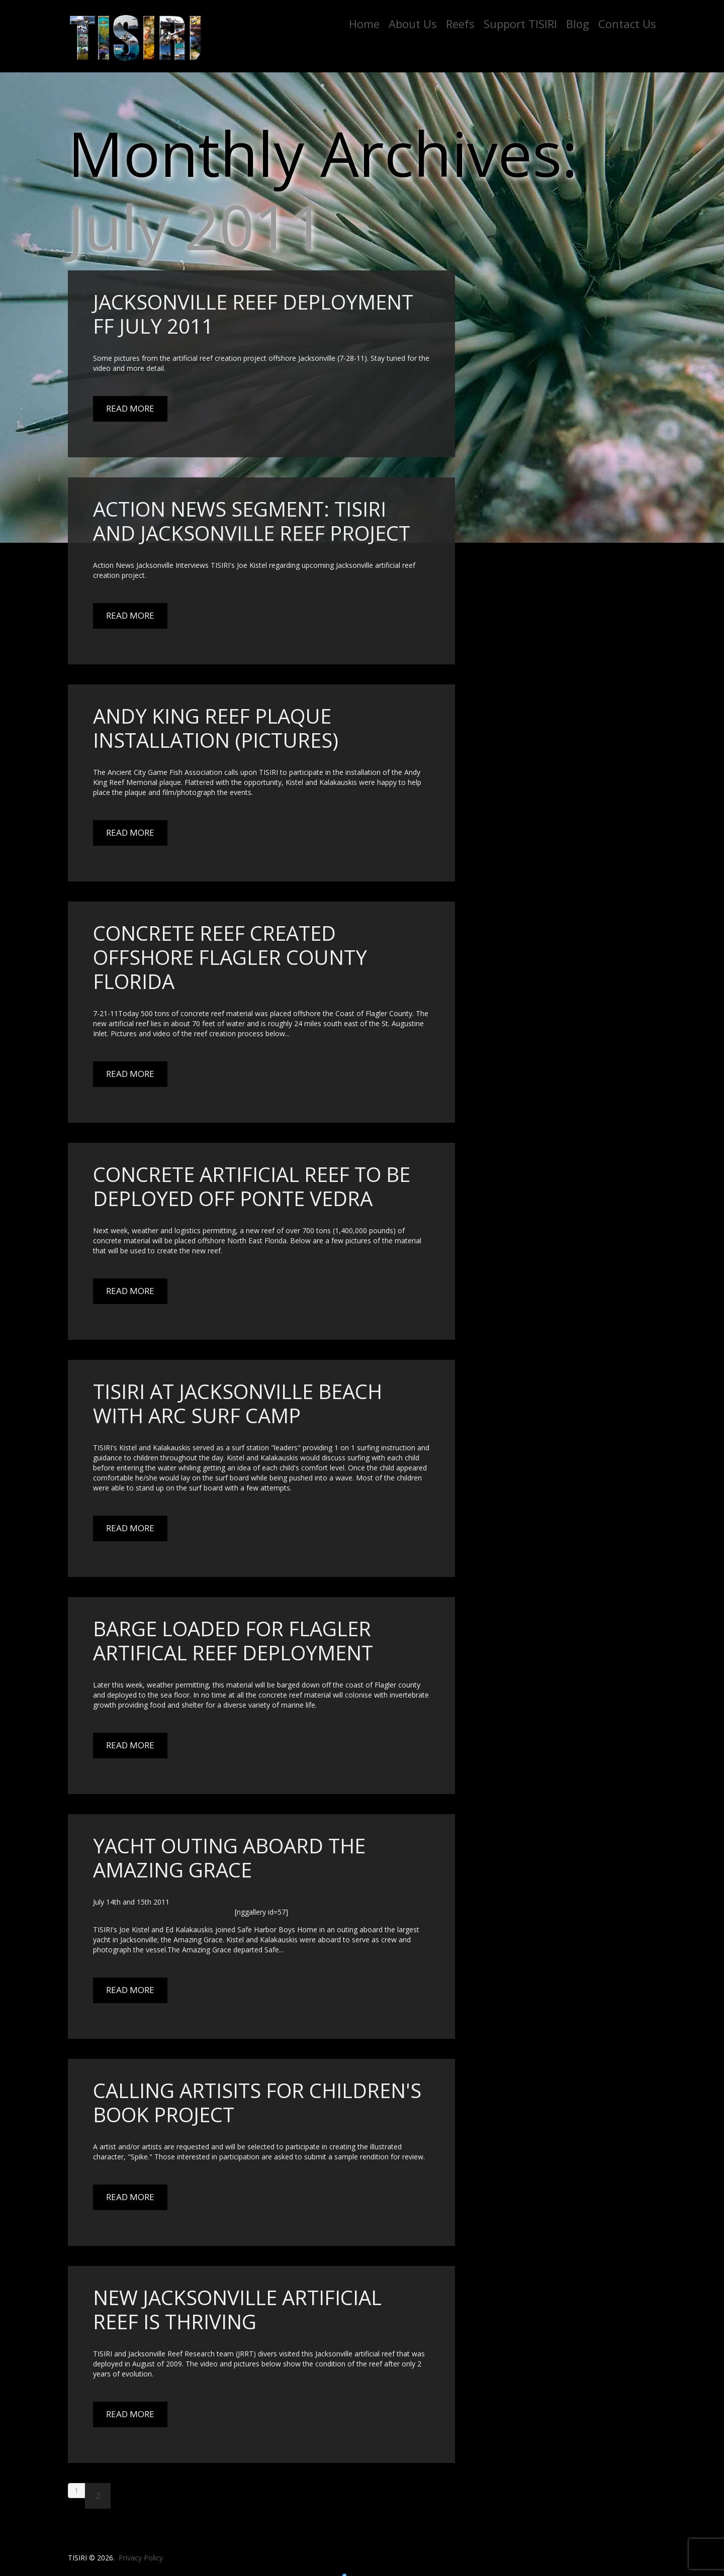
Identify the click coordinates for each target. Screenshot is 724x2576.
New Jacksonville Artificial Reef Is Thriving (237, 2309)
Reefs (460, 23)
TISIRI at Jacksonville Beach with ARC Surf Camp (237, 1403)
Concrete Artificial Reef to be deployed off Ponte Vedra (251, 1186)
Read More (130, 408)
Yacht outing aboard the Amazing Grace (229, 1858)
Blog (577, 23)
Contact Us (627, 23)
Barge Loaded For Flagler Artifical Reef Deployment (233, 1640)
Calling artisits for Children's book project (257, 2102)
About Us (413, 23)
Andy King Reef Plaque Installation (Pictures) (215, 728)
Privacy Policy (141, 2557)
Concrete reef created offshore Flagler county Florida (230, 957)
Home (364, 23)
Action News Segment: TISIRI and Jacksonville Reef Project (251, 521)
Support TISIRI (520, 23)
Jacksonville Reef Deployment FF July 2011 (253, 314)
